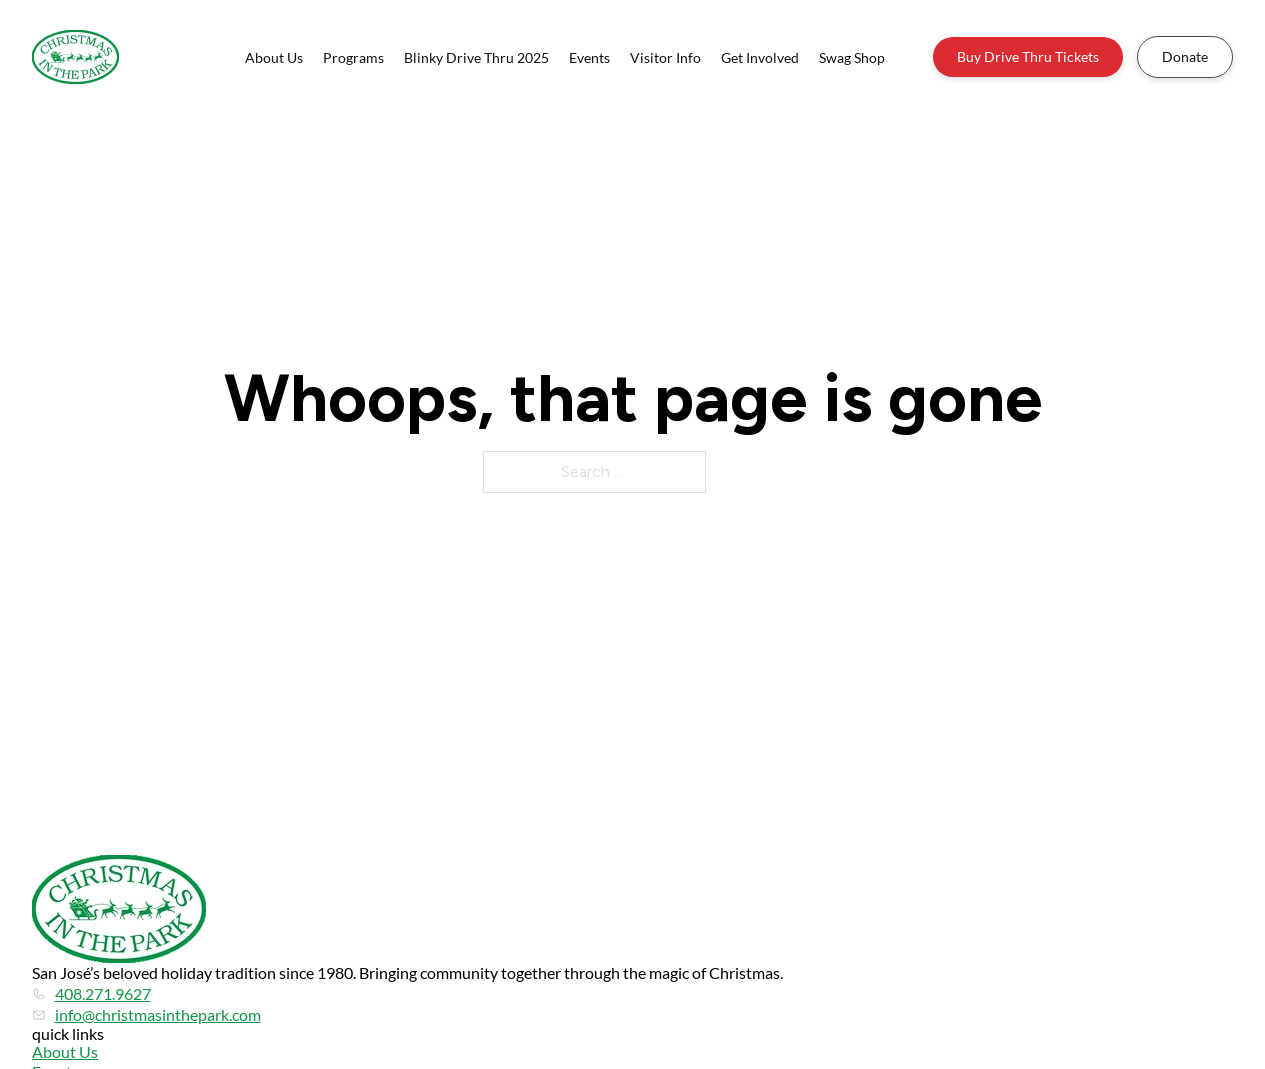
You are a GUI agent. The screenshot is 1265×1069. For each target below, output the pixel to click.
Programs (353, 57)
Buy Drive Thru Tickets (1028, 56)
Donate (1185, 56)
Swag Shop (852, 57)
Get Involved (760, 57)
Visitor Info (665, 57)
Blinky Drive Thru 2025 (476, 57)
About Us (274, 57)
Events (589, 57)
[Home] (75, 57)
